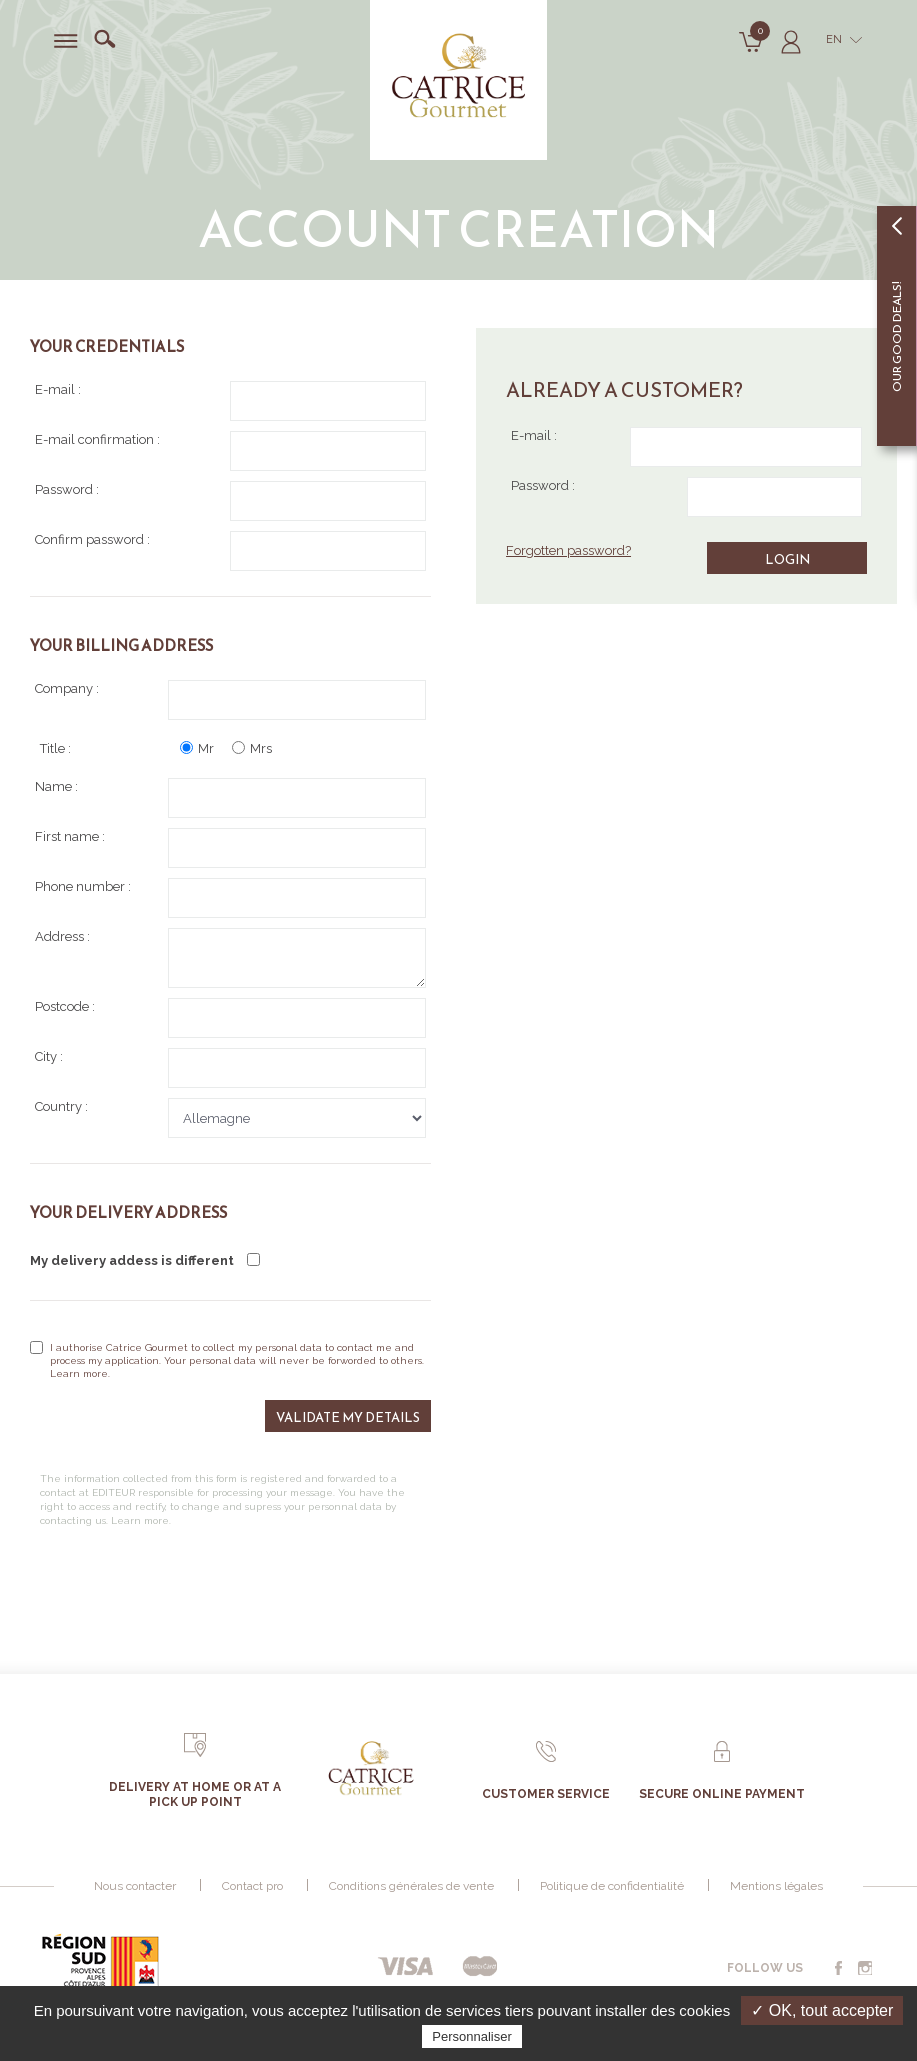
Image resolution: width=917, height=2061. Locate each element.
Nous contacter (135, 1886)
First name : (230, 848)
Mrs (252, 748)
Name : (230, 798)
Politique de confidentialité (612, 1886)
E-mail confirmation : (230, 451)
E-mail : (686, 447)
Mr (197, 748)
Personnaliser (472, 2036)
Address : (230, 958)
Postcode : (230, 1018)
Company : (230, 700)
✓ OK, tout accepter (822, 2010)
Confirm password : (230, 551)
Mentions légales (776, 1886)
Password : (686, 497)
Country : (230, 1118)
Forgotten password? (568, 550)
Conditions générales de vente (411, 1886)
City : (230, 1068)
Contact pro (252, 1886)
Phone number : (230, 898)
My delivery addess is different (145, 1260)
